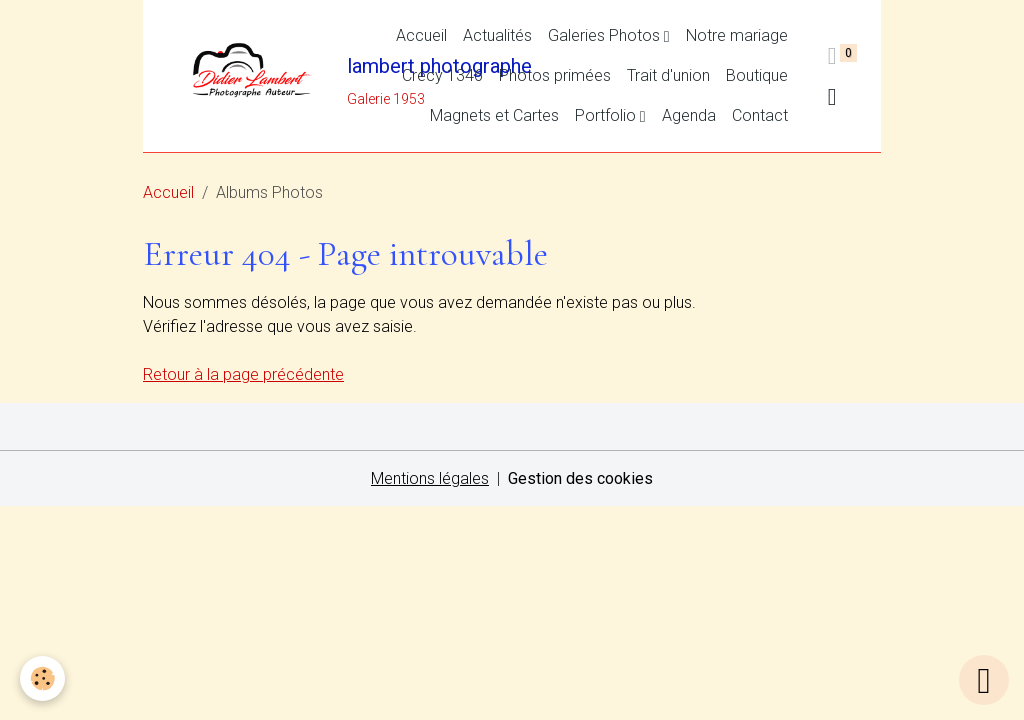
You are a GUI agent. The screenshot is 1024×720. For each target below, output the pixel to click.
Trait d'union (668, 75)
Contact (760, 115)
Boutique (757, 75)
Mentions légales (430, 478)
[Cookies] (42, 678)
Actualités (497, 35)
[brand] (255, 76)
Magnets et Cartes (494, 115)
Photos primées (555, 75)
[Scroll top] (984, 680)
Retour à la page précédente (243, 374)
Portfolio (607, 115)
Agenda (689, 115)
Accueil (421, 35)
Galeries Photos (606, 35)
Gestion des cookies (580, 478)
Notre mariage (737, 35)
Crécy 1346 (442, 75)
